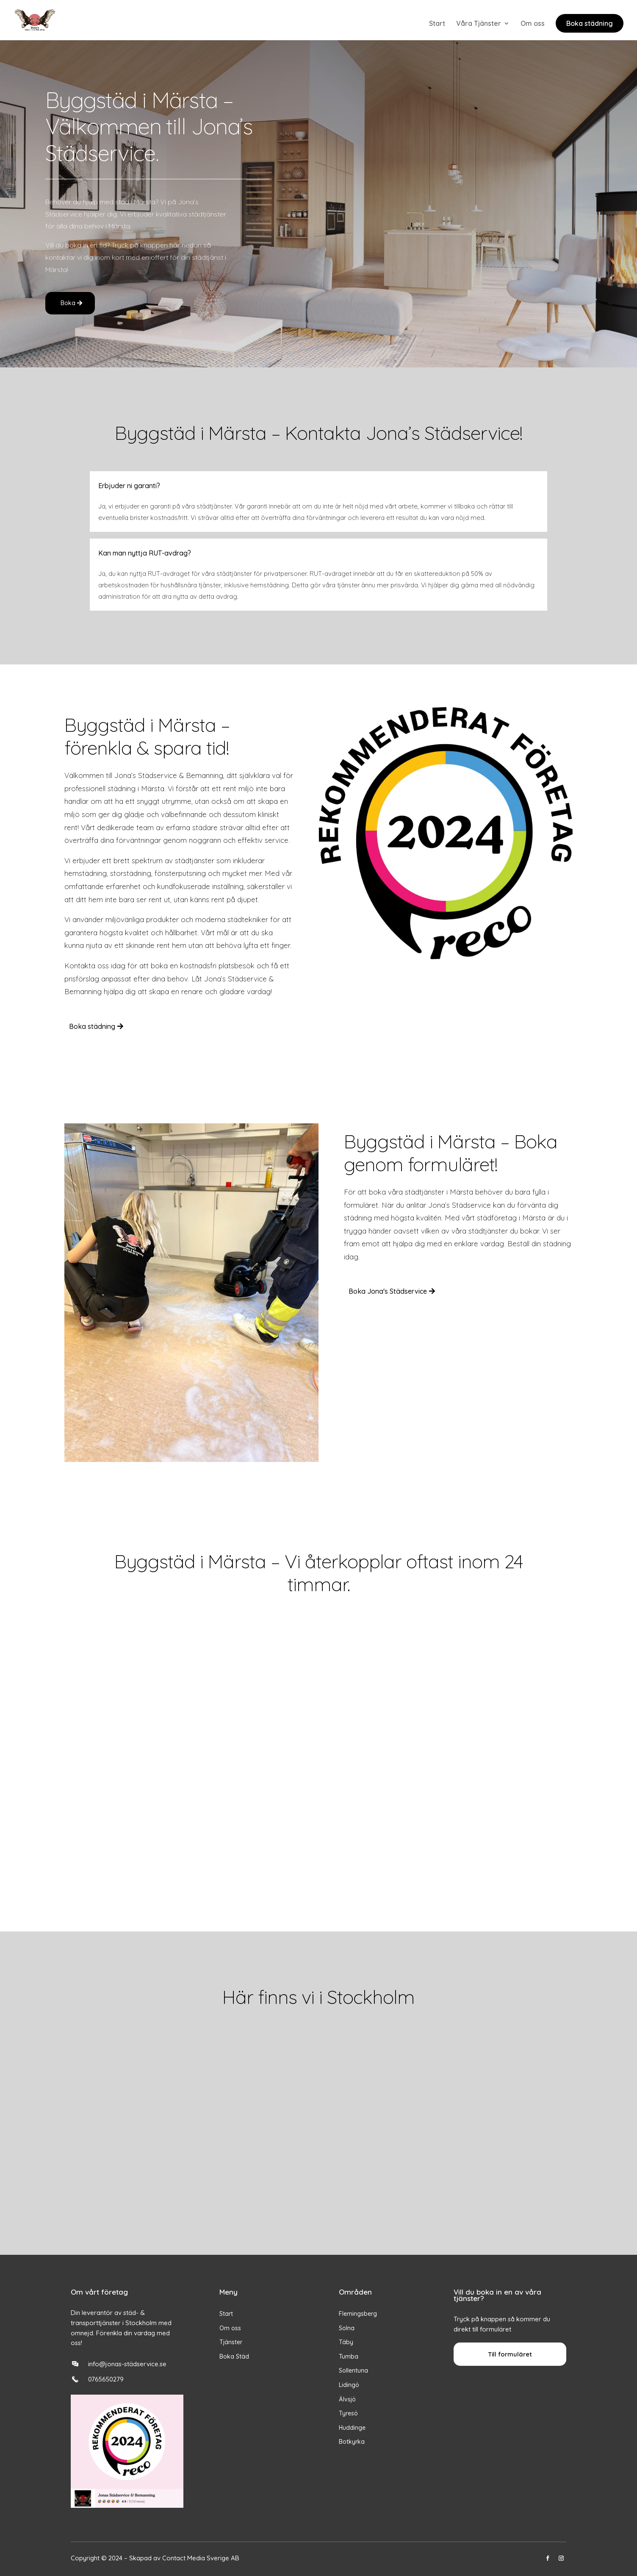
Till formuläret (510, 2354)
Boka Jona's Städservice (388, 1291)
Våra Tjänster (478, 24)
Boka (68, 303)
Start (437, 24)
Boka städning (589, 23)
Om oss (533, 24)
